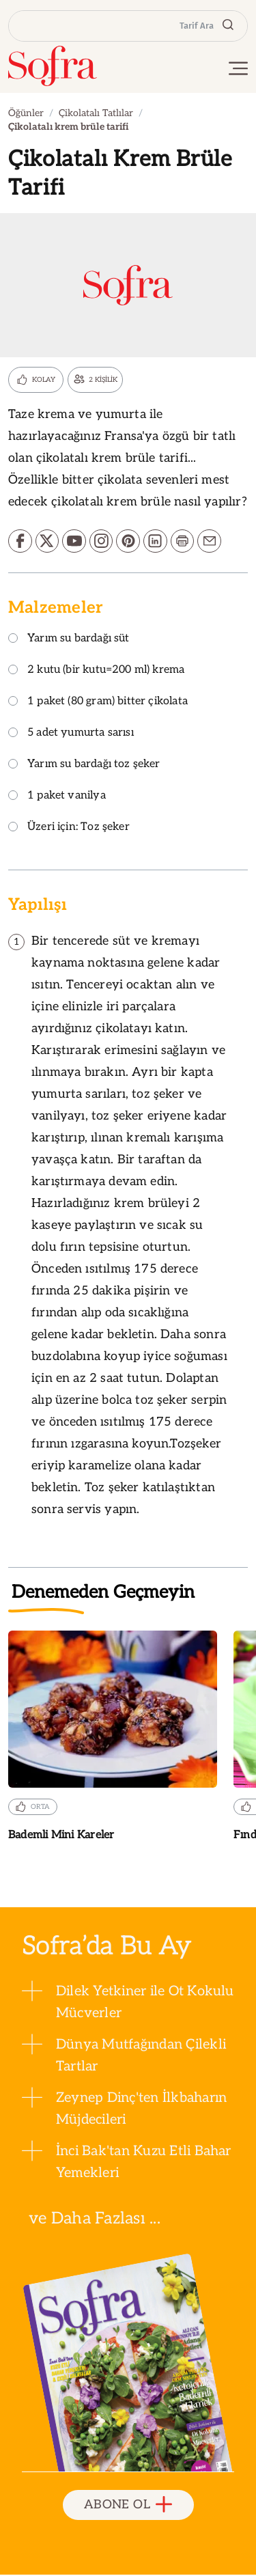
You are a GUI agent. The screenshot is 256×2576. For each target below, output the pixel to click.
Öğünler (26, 113)
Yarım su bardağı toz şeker (84, 766)
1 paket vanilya (57, 797)
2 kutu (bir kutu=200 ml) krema (96, 672)
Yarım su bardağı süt (69, 640)
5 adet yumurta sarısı (71, 734)
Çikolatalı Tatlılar (96, 113)
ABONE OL (128, 2506)
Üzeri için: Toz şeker (69, 829)
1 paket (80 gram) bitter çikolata (98, 703)
